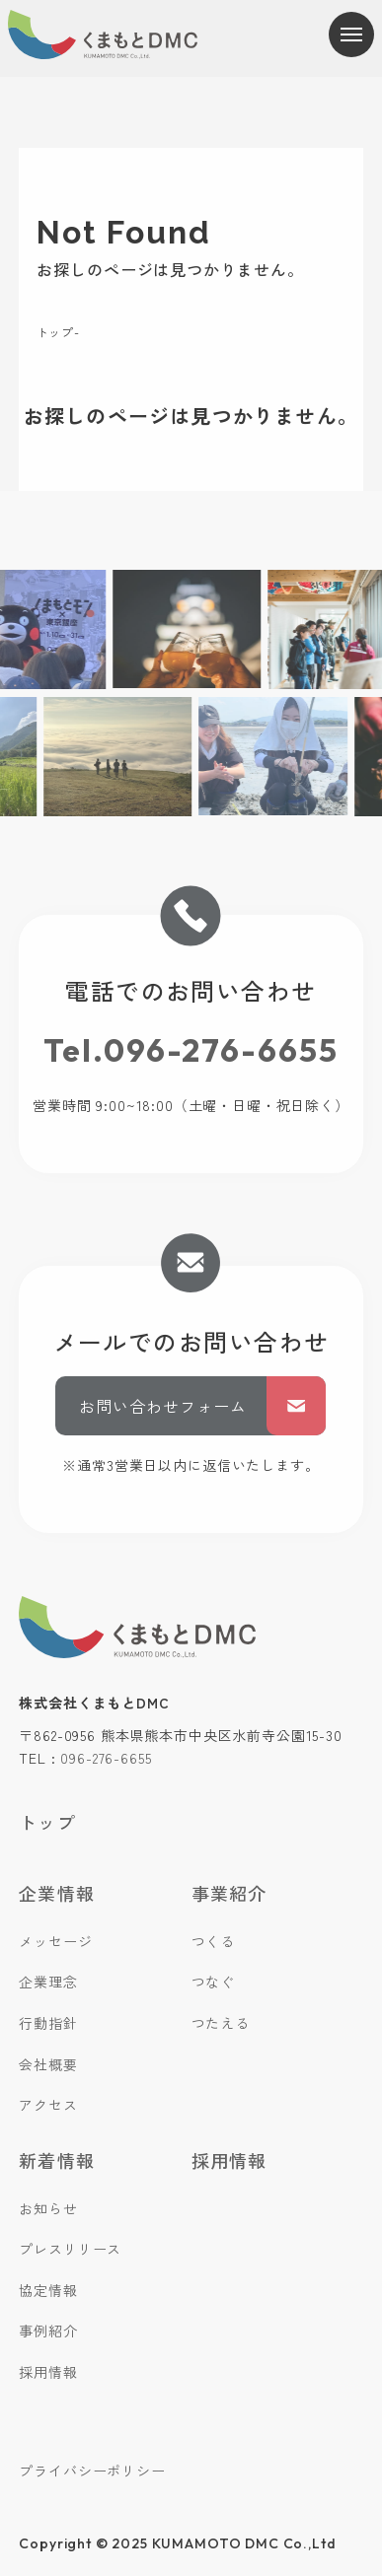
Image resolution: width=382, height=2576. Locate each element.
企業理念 (48, 1981)
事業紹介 (229, 1893)
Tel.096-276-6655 (191, 1050)
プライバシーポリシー (92, 2470)
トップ (55, 331)
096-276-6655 (105, 1758)
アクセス (48, 2105)
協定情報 (48, 2290)
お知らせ (48, 2208)
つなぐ (213, 1981)
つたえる (220, 2023)
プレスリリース (70, 2249)
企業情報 (56, 1893)
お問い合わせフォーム (202, 1405)
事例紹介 (48, 2330)
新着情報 (56, 2160)
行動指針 (48, 2023)
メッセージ (55, 1941)
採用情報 (48, 2372)
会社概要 (48, 2064)
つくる (213, 1941)
